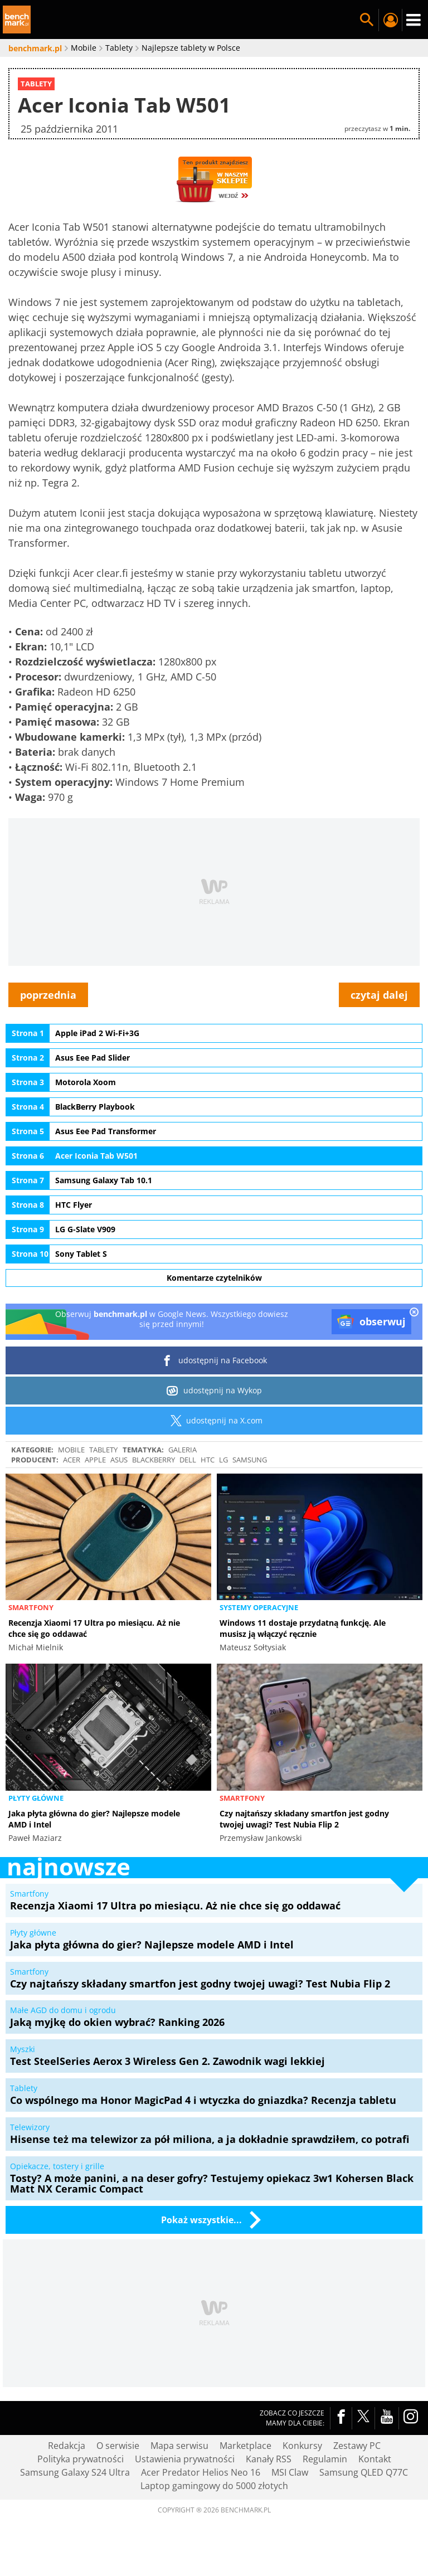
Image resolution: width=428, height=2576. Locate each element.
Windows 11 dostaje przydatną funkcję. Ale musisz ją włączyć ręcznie (303, 1628)
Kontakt (374, 2459)
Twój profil (390, 20)
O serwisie (117, 2445)
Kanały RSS (268, 2459)
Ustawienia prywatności (185, 2459)
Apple (95, 1460)
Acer (71, 1460)
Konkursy (302, 2445)
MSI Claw (289, 2472)
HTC (208, 1460)
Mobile (71, 1450)
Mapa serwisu (179, 2445)
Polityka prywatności (80, 2459)
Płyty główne (36, 1798)
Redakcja (66, 2445)
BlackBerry (153, 1460)
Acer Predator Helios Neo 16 (200, 2472)
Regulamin (325, 2459)
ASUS (119, 1460)
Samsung (249, 1460)
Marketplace (245, 2445)
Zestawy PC (357, 2445)
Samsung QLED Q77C (363, 2472)
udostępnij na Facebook (214, 1360)
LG (223, 1460)
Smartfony (31, 1607)
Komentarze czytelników (214, 1277)
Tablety (103, 1450)
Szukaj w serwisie (366, 20)
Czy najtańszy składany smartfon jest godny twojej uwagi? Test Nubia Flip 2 (304, 1819)
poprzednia (48, 995)
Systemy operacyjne (259, 1607)
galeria (182, 1450)
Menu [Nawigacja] (413, 20)
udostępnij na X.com (214, 1420)
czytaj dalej (379, 995)
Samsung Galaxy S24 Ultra (75, 2472)
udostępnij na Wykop (214, 1390)
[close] (414, 1313)
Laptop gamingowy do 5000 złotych (214, 2486)
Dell (187, 1460)
